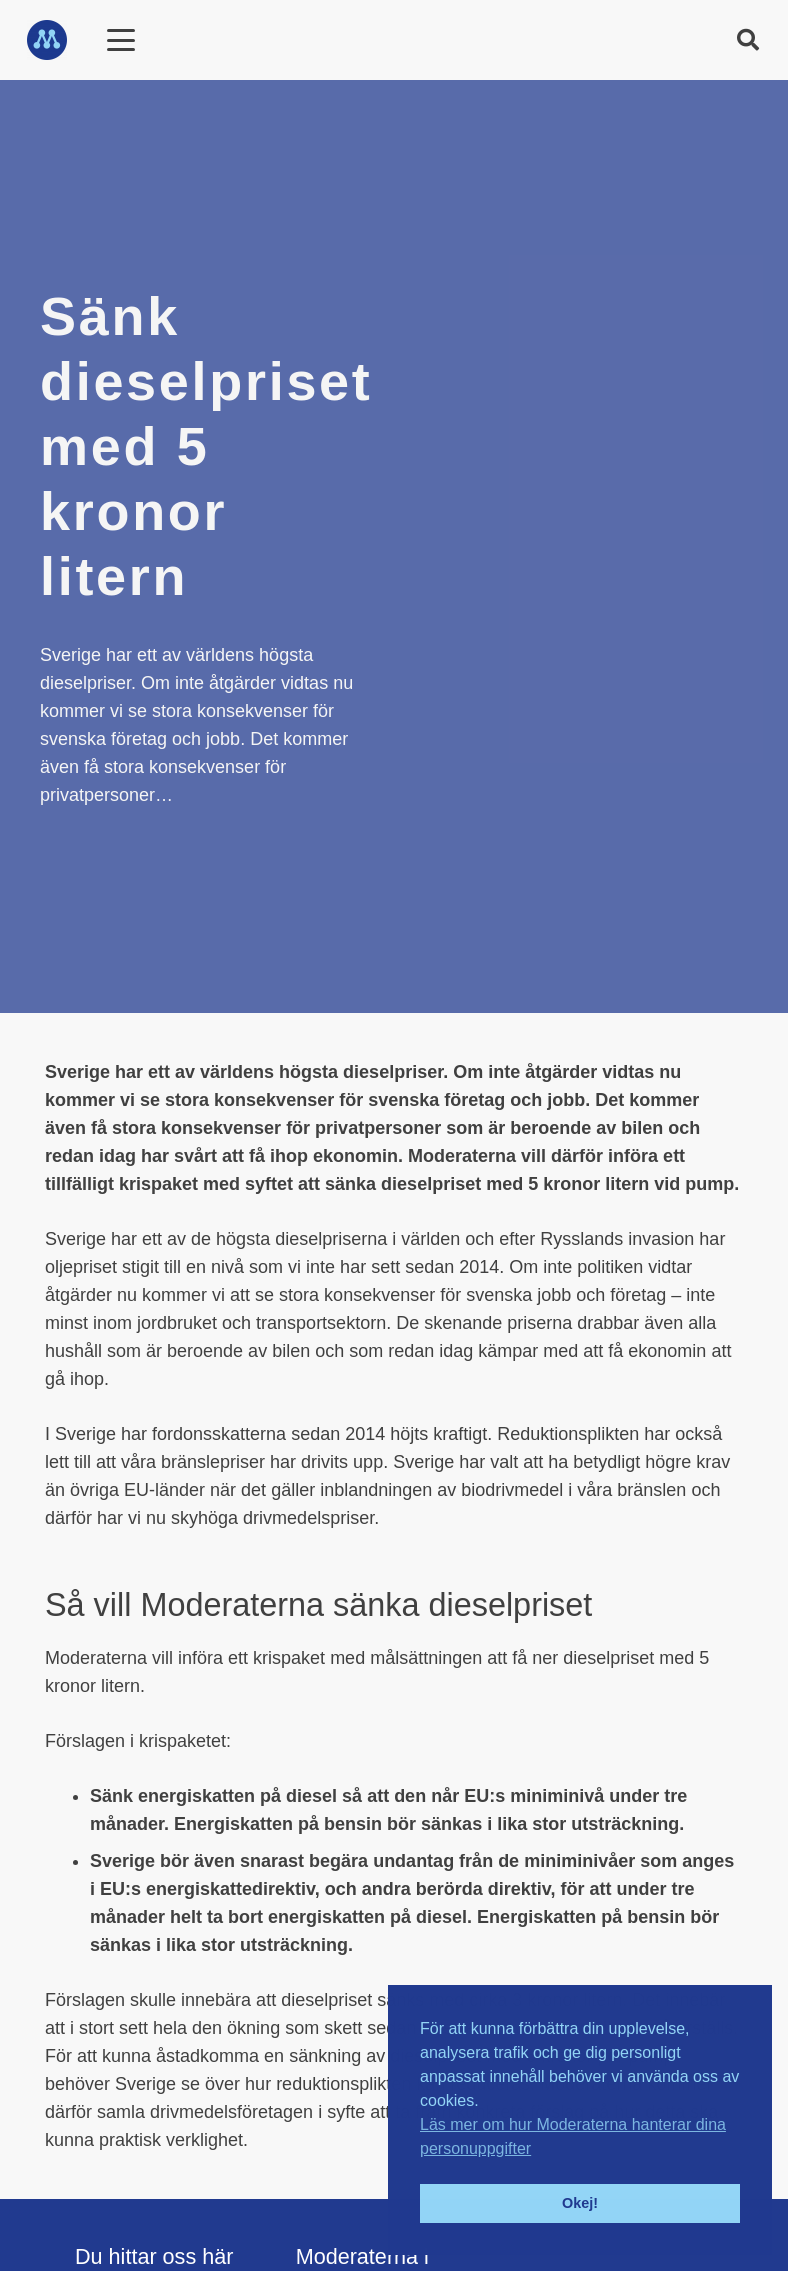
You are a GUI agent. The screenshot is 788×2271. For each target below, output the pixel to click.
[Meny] (120, 40)
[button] (748, 40)
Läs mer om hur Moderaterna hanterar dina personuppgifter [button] (573, 2136)
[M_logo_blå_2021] (47, 40)
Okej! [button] (580, 2203)
